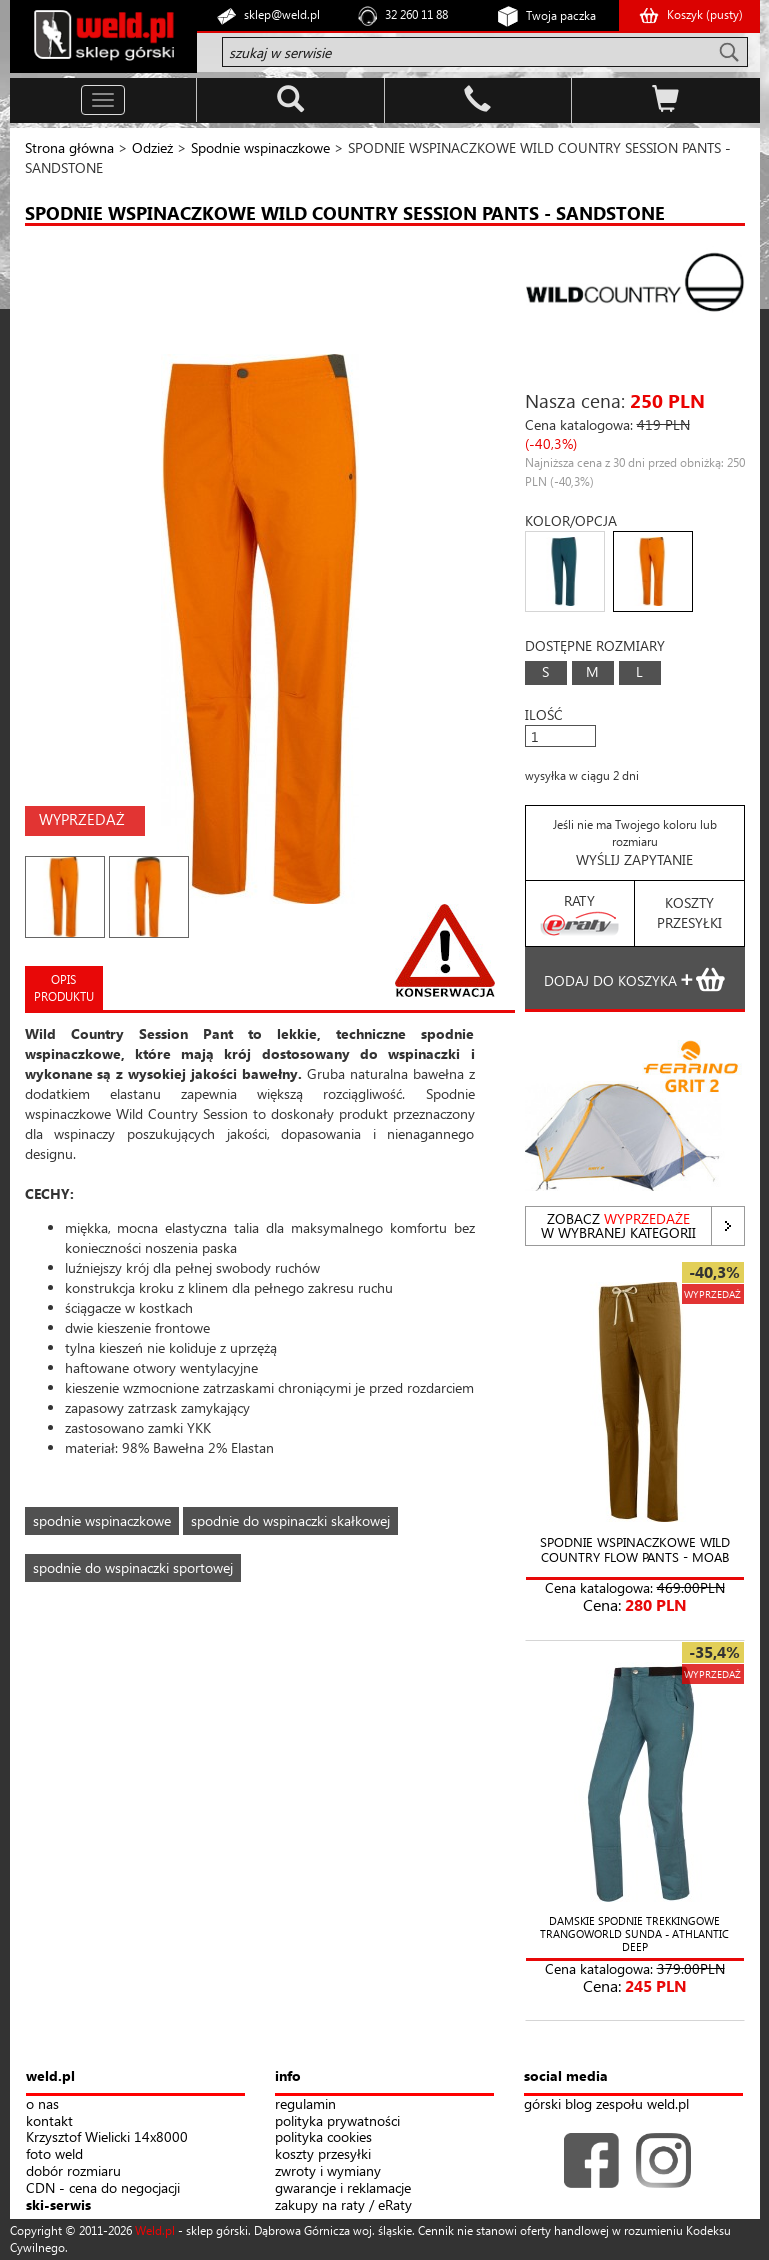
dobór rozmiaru (73, 2171)
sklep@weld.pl (282, 14)
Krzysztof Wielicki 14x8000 (107, 2137)
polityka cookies (323, 2137)
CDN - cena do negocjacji (103, 2188)
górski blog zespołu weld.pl (606, 2104)
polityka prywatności (337, 2121)
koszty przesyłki (323, 2154)
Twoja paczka (561, 15)
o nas (42, 2104)
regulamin (305, 2104)
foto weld (54, 2154)
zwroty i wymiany (328, 2171)
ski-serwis (58, 2205)
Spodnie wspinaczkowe (260, 147)
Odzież (152, 147)
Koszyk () (705, 14)
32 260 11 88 (416, 14)
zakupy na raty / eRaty (343, 2205)
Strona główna (69, 147)
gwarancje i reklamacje (343, 2188)
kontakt (49, 2121)
